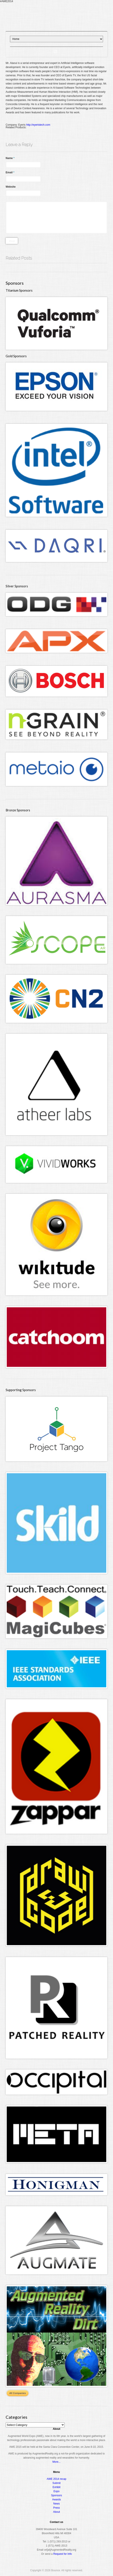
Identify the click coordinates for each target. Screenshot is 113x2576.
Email (10, 172)
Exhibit (56, 2487)
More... (56, 2461)
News (56, 2503)
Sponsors (56, 2495)
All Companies (17, 2393)
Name (10, 158)
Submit (56, 2483)
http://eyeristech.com (38, 124)
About (56, 2511)
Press (56, 2507)
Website (11, 186)
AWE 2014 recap (56, 2478)
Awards (56, 2499)
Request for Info (62, 2553)
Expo (56, 2491)
